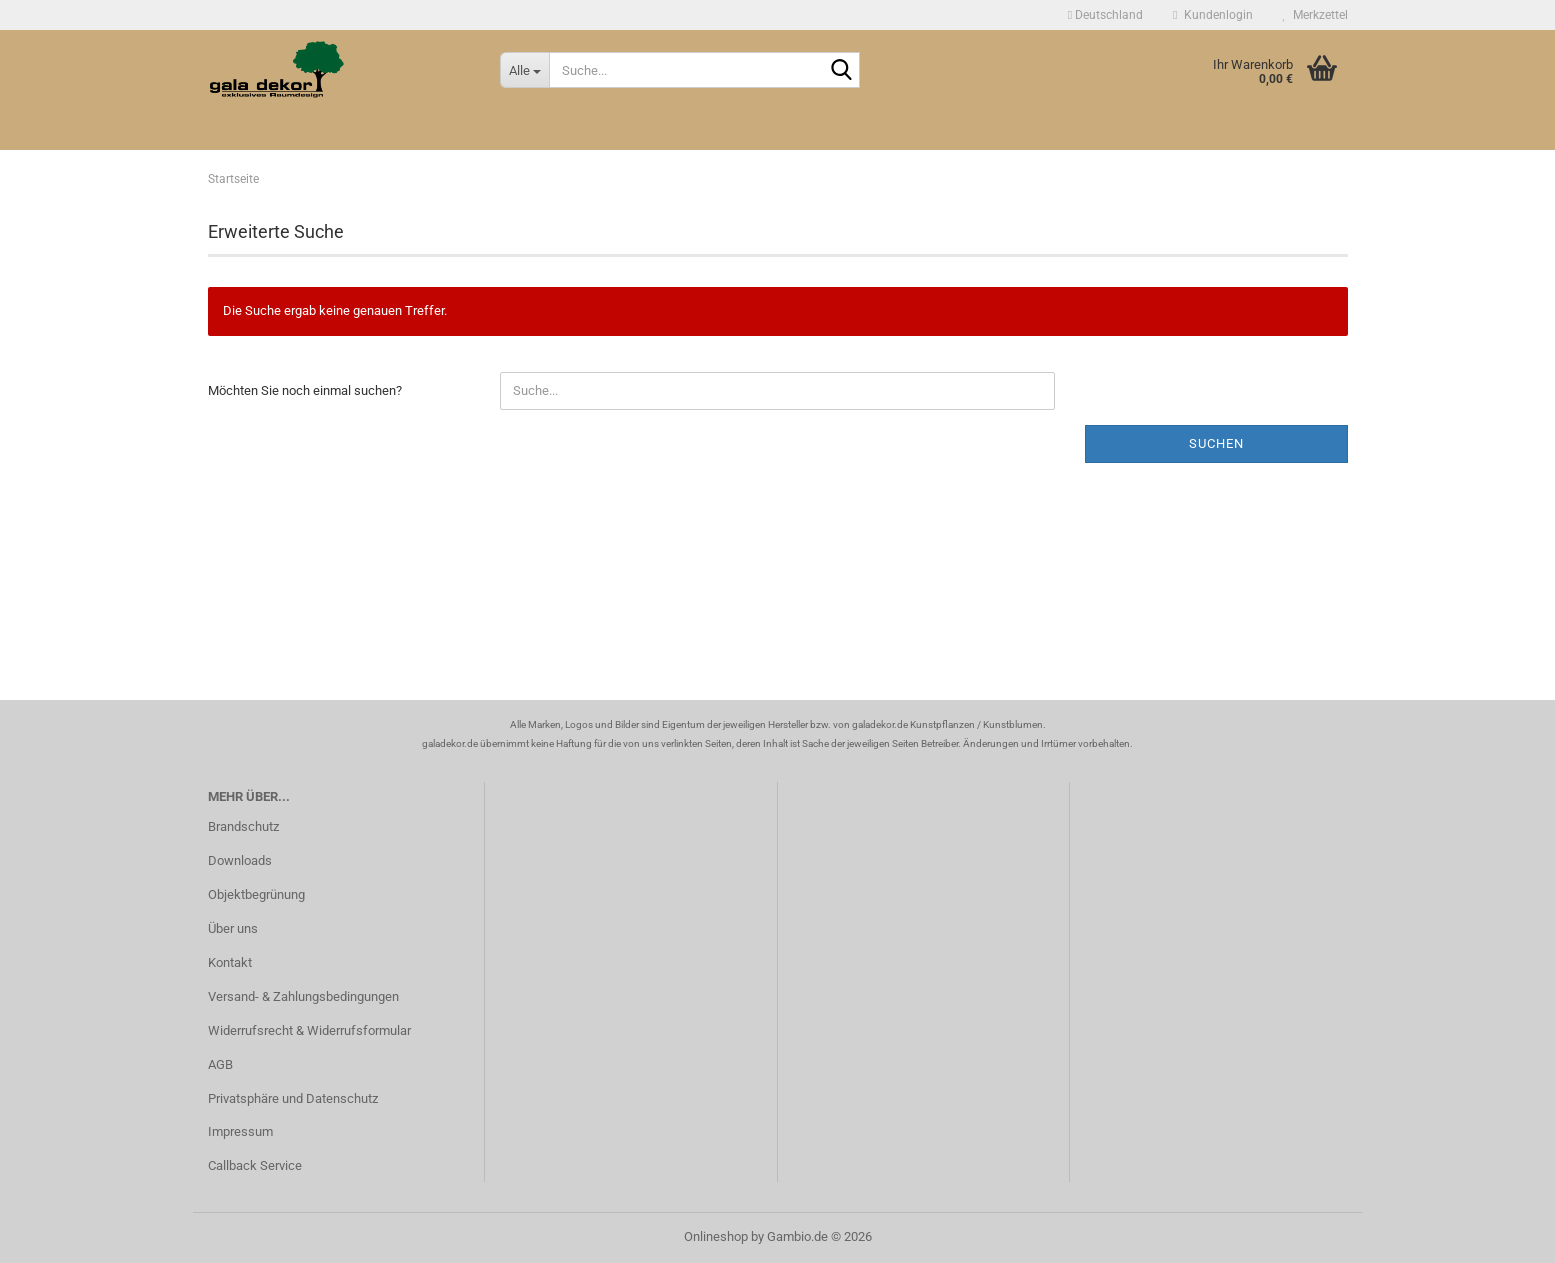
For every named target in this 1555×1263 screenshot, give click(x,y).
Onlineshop (716, 1236)
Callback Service (255, 1165)
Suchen (1216, 443)
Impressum (240, 1131)
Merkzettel (1315, 15)
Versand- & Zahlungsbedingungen (303, 996)
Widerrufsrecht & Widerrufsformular (309, 1030)
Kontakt (230, 962)
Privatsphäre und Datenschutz (293, 1098)
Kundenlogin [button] (1212, 15)
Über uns (233, 928)
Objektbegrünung (256, 894)
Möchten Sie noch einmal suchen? (305, 390)
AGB (220, 1064)
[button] (1105, 15)
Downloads (240, 860)
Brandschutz (243, 826)
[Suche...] (524, 70)
